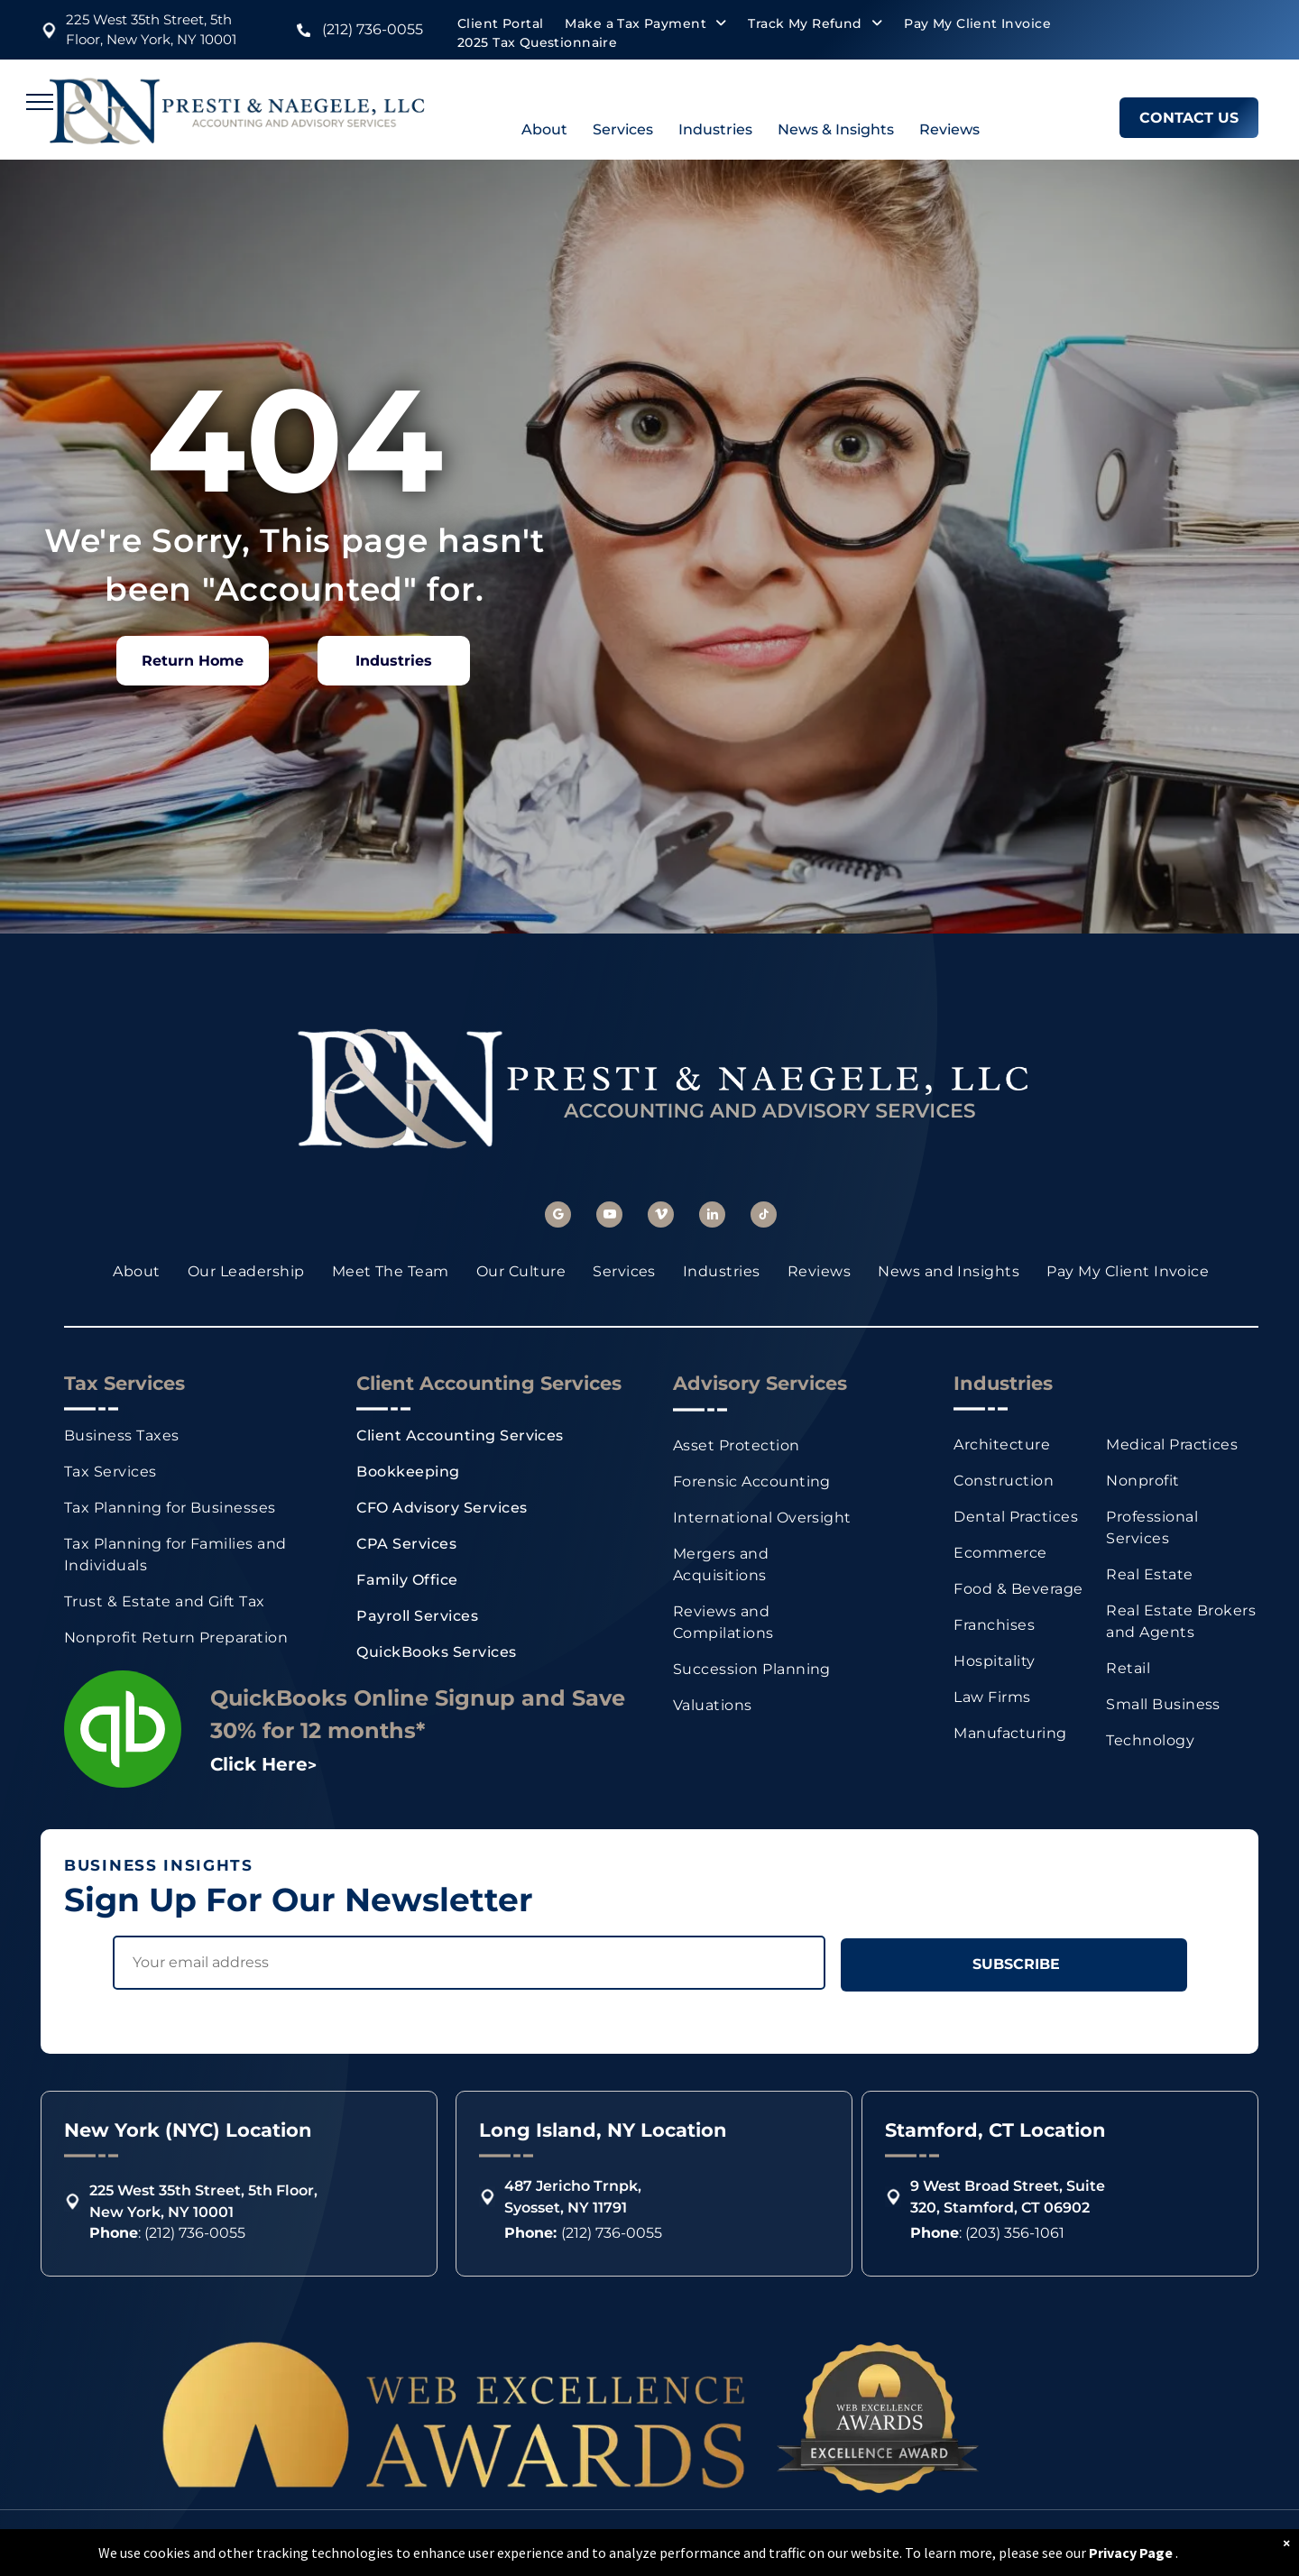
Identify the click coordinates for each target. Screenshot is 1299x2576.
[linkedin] (712, 1216)
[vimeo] (661, 1216)
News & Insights (836, 129)
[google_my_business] (558, 1216)
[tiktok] (764, 1216)
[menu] (39, 101)
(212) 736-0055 (372, 29)
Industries (715, 129)
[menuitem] (500, 23)
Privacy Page (1131, 2553)
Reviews (949, 129)
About (544, 129)
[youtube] (609, 1216)
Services (623, 129)
